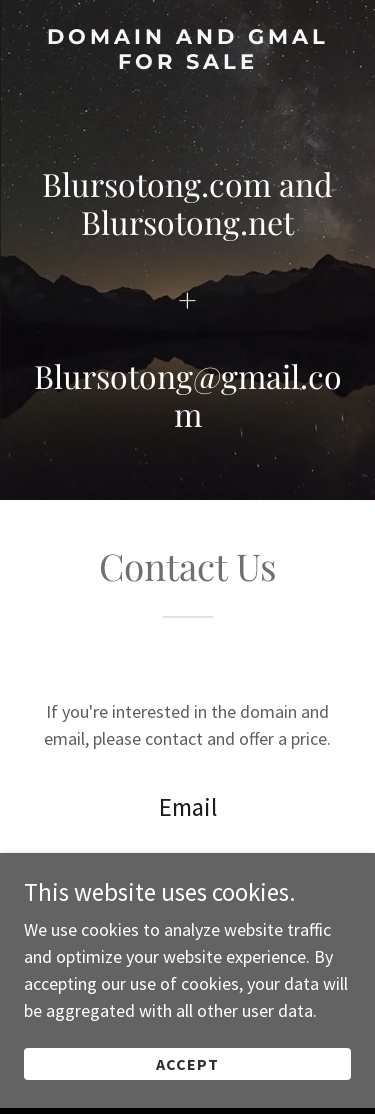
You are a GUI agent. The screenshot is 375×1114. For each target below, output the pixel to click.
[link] (187, 49)
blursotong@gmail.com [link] (188, 860)
